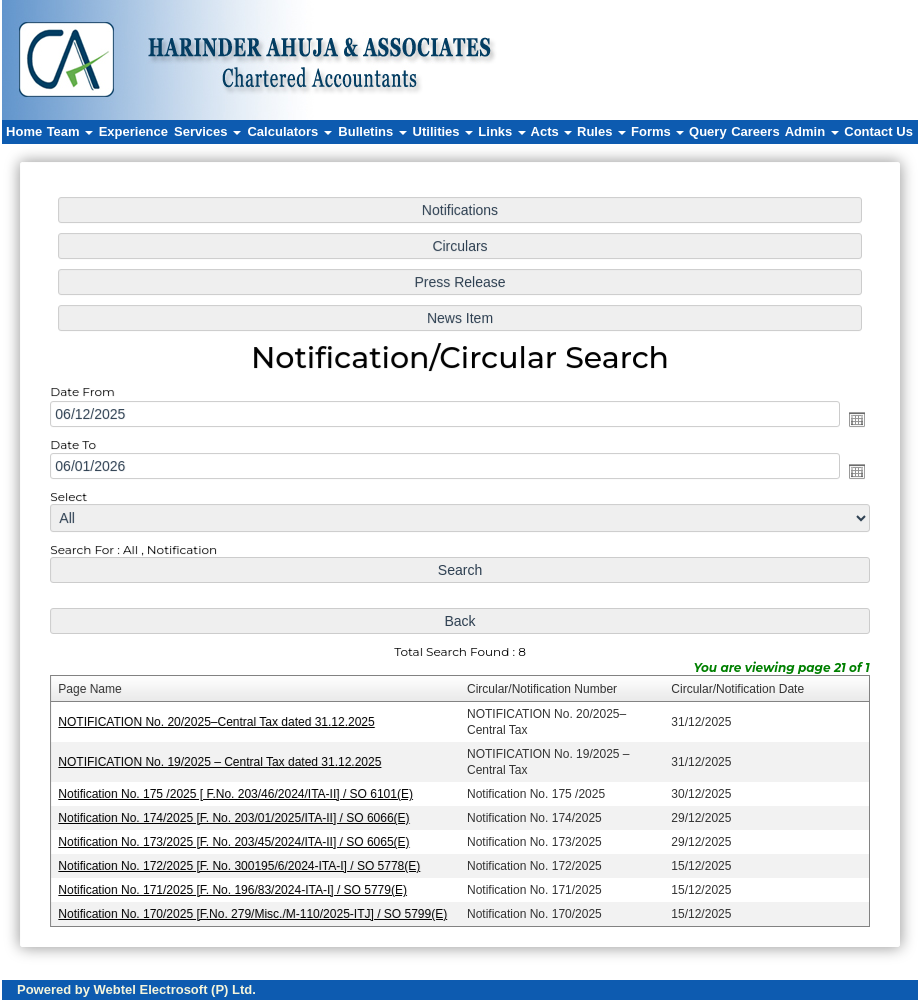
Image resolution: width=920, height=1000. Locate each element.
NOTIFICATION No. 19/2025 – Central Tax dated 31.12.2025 (223, 759)
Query (708, 131)
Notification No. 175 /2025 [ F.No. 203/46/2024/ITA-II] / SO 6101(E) (239, 791)
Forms (657, 131)
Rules (601, 131)
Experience (133, 131)
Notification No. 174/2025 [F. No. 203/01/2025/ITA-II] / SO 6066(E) (237, 814)
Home (24, 131)
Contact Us (878, 131)
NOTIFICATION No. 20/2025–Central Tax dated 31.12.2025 (220, 720)
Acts (552, 131)
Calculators (289, 131)
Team (70, 131)
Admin (812, 131)
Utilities (443, 131)
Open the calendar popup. (851, 421)
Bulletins (372, 131)
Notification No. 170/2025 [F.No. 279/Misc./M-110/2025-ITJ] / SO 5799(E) (255, 909)
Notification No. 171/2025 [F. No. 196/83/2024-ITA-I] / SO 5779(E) (236, 885)
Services (207, 131)
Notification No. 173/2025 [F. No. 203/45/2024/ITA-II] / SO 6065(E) (237, 838)
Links (502, 131)
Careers (755, 131)
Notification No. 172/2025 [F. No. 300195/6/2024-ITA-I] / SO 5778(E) (242, 862)
